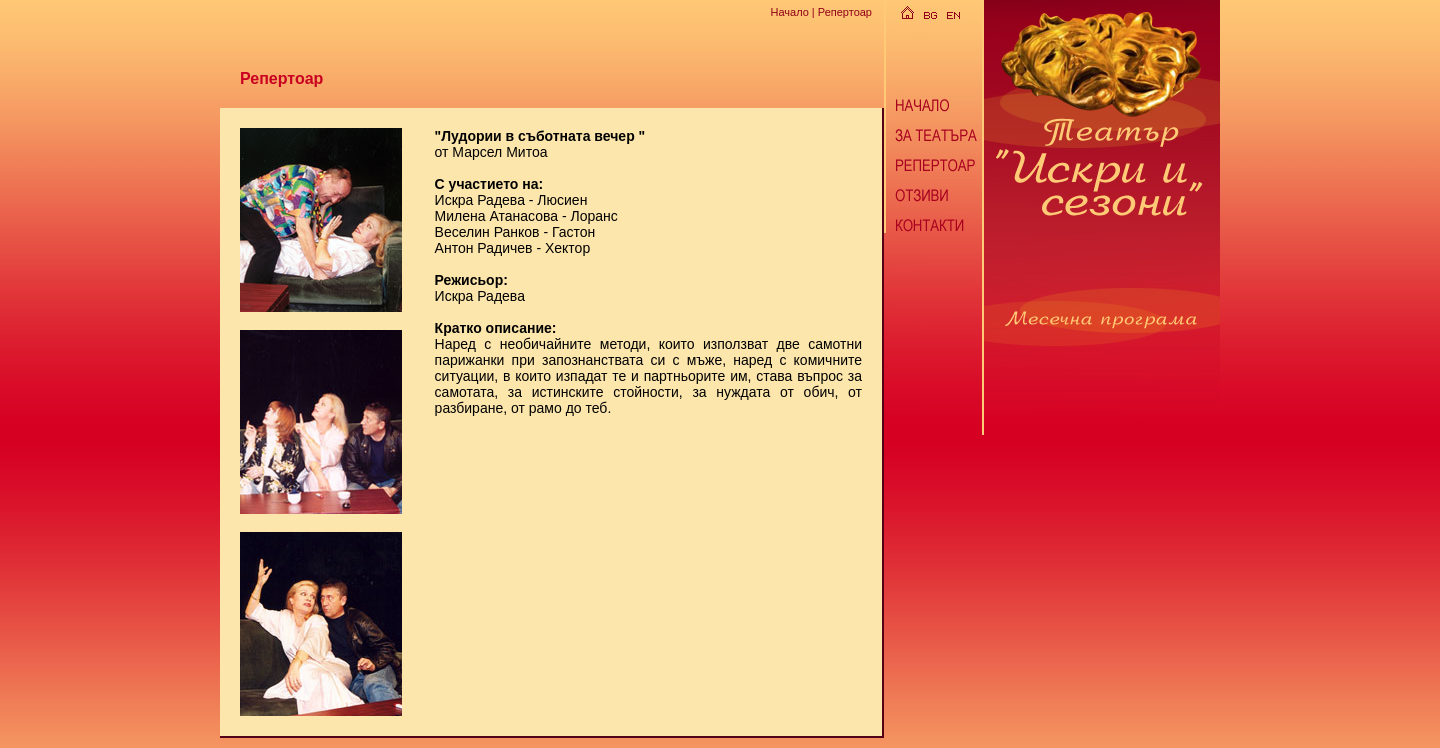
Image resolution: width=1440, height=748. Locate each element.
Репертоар (845, 12)
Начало (789, 12)
